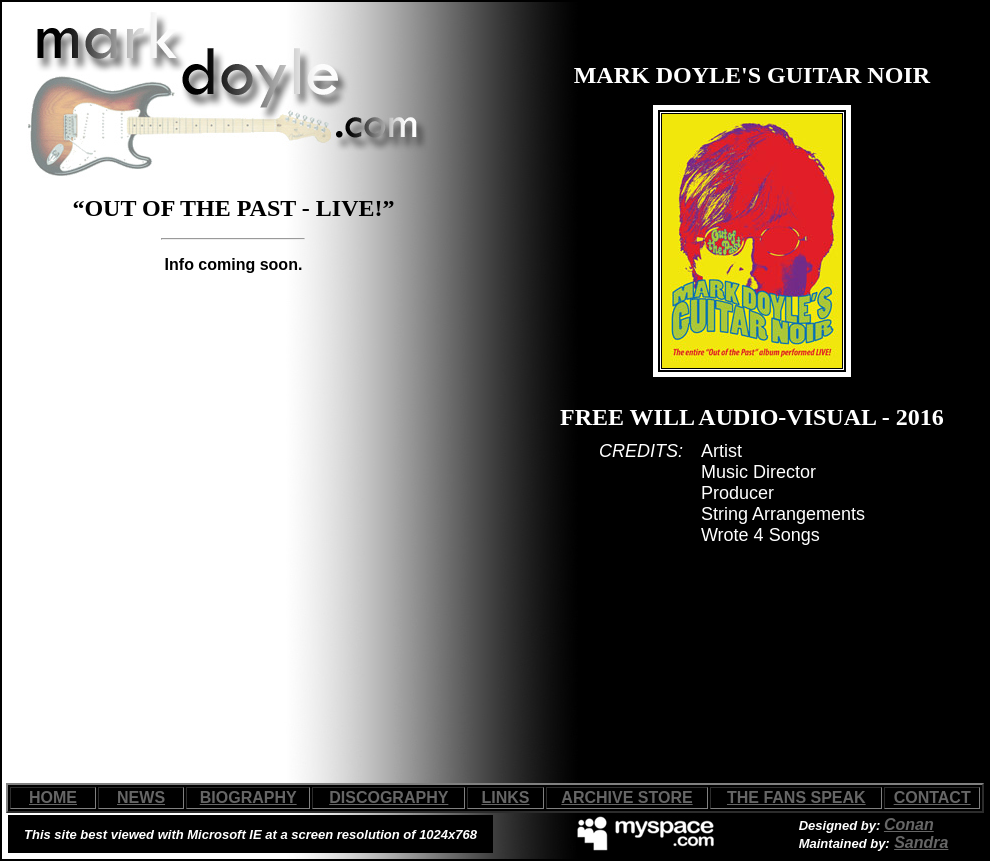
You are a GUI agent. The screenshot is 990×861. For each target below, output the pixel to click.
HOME (53, 797)
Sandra (921, 842)
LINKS (506, 797)
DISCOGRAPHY (388, 797)
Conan (909, 824)
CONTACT (932, 797)
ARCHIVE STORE (626, 797)
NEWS (141, 797)
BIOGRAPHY (248, 797)
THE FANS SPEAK (796, 797)
